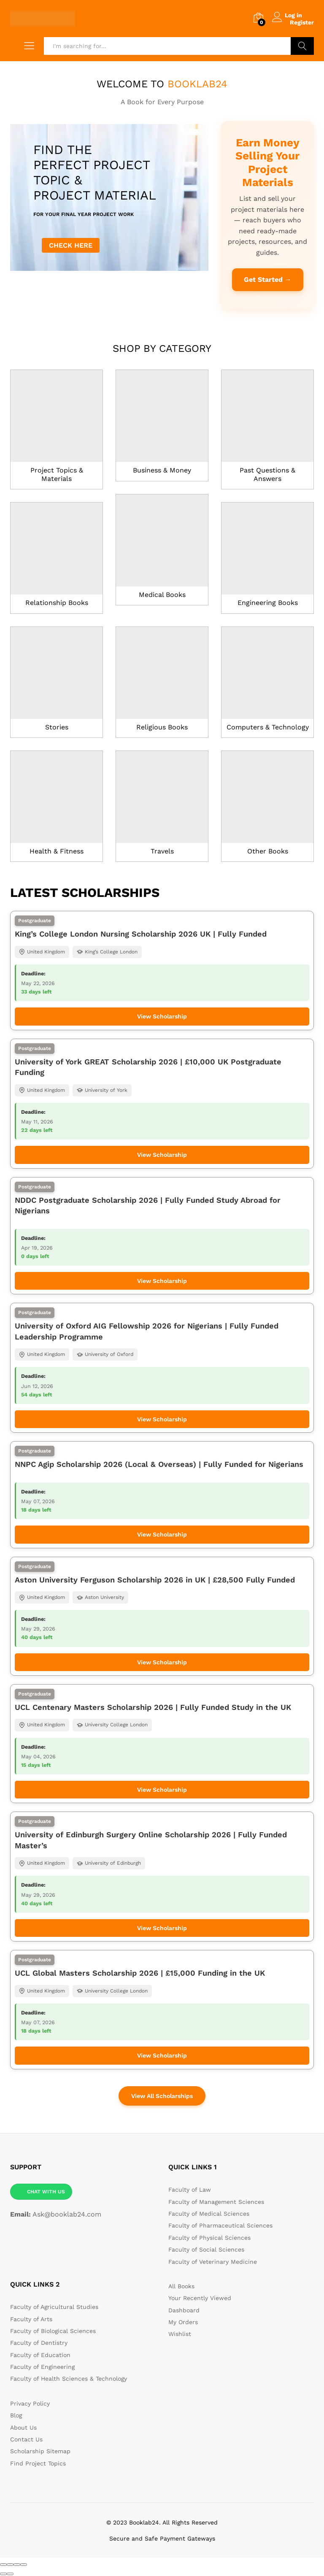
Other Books (267, 851)
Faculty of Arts (31, 2318)
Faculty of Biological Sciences (53, 2330)
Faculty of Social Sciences (206, 2249)
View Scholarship (162, 1016)
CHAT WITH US (46, 2191)
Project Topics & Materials (56, 474)
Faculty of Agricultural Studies (54, 2306)
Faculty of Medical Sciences (208, 2212)
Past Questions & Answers (267, 474)
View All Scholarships (162, 2095)
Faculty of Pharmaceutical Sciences (220, 2225)
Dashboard (184, 2309)
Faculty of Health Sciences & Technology (68, 2378)
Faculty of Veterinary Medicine (212, 2260)
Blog (16, 2414)
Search (302, 46)
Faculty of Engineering (42, 2366)
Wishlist (179, 2333)
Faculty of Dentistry (39, 2342)
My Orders (183, 2321)
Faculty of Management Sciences (216, 2201)
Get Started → (268, 279)
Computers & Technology (268, 727)
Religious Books (162, 727)
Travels (162, 851)
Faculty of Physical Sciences (209, 2236)
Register (302, 22)
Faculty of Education (40, 2354)
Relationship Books (56, 602)
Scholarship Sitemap (40, 2450)
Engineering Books (268, 602)
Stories (56, 727)
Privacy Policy (30, 2402)
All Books (181, 2285)
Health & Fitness (57, 851)
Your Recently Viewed (199, 2297)
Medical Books (162, 594)
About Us (23, 2426)
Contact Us (26, 2439)
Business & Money (162, 470)
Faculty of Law (189, 2189)
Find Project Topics (38, 2462)
